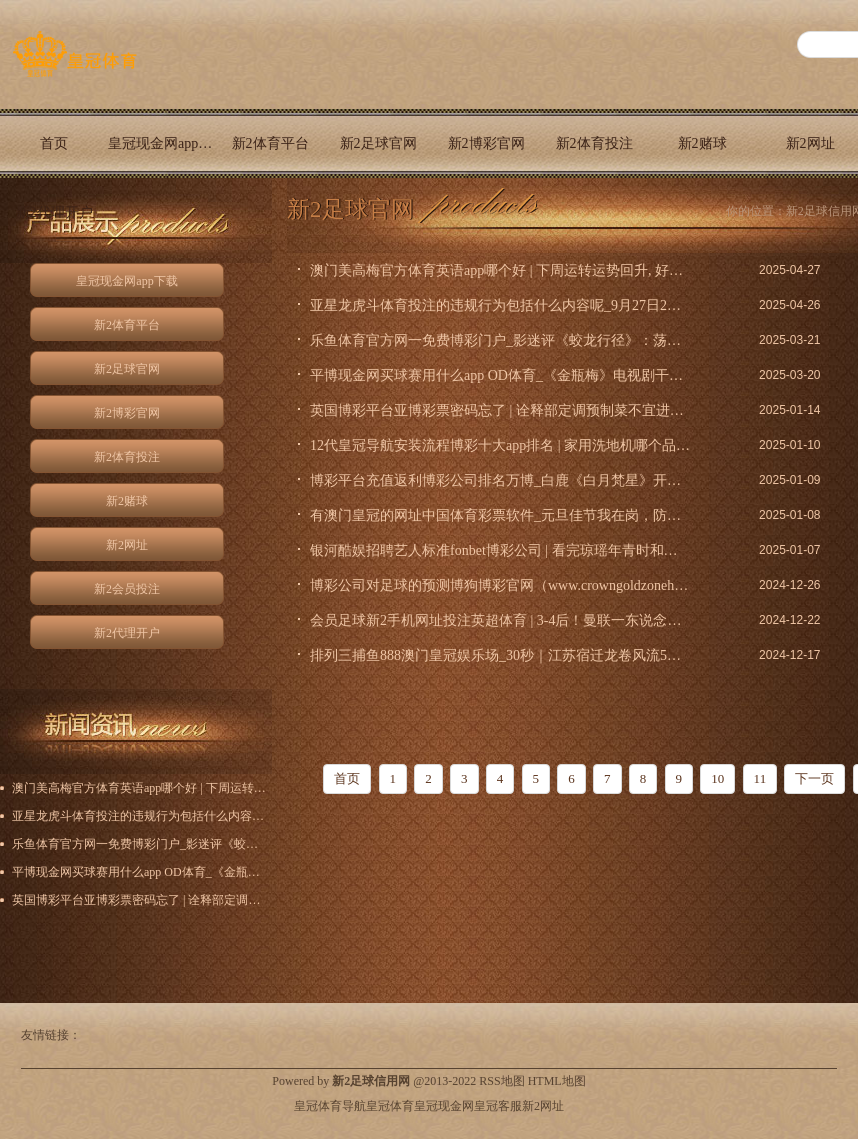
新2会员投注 (127, 589)
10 (717, 778)
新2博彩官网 (486, 143)
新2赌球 (702, 143)
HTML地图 (557, 1081)
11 (760, 778)
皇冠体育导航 (330, 1106)
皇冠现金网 (444, 1106)
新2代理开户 (54, 212)
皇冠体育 (390, 1106)
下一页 (814, 778)
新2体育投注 (594, 143)
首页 (54, 143)
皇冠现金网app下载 (162, 143)
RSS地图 (501, 1081)
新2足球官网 (378, 143)
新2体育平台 (270, 143)
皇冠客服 (498, 1106)
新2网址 (127, 545)
